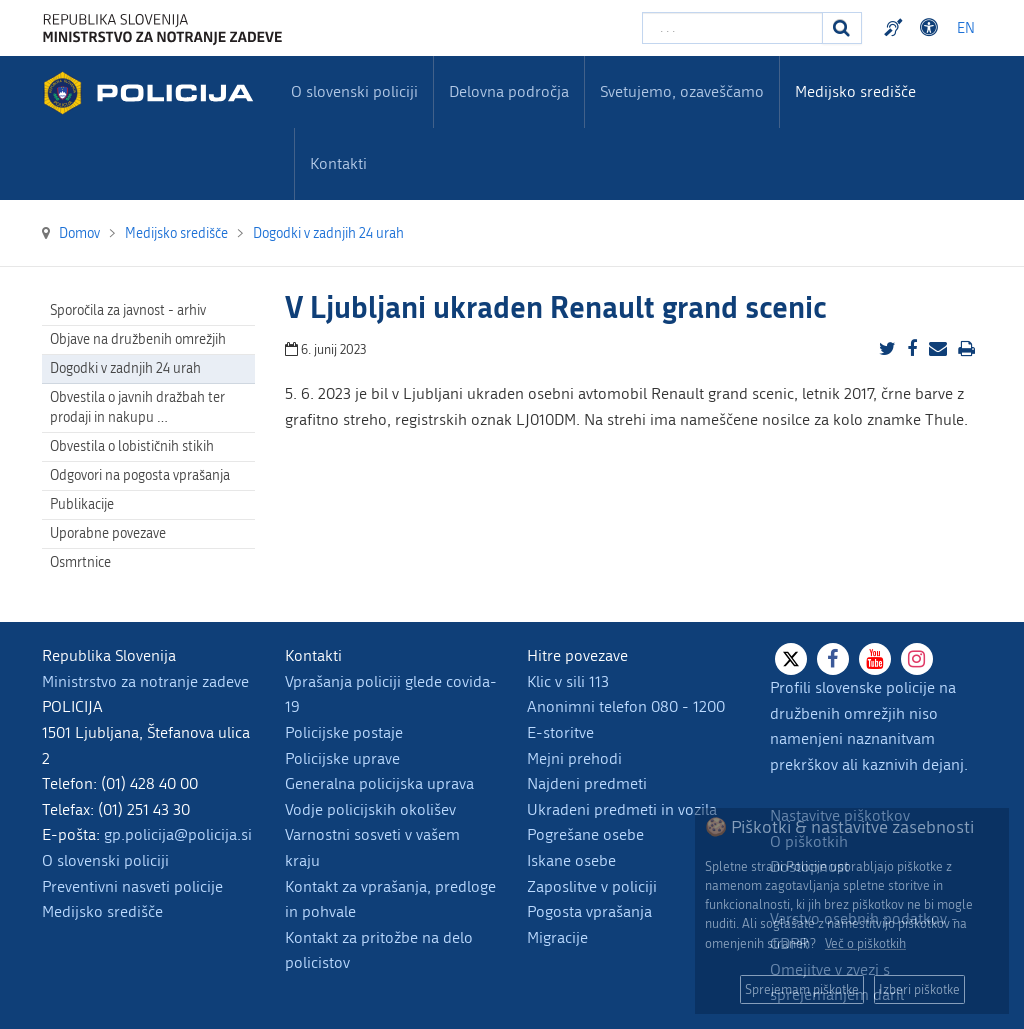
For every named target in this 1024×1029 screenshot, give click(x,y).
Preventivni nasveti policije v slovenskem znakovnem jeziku (896, 28)
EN (966, 28)
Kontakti (338, 163)
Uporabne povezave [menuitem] (108, 533)
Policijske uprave (342, 758)
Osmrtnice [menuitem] (80, 562)
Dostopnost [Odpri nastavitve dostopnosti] (932, 28)
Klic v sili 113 (568, 681)
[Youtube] (875, 659)
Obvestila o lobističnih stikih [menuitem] (132, 446)
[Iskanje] (842, 28)
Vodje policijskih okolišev (370, 809)
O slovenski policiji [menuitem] (354, 91)
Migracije (557, 937)
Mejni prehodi (574, 758)
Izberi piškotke (919, 989)
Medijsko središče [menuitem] (855, 91)
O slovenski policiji (105, 860)
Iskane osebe (571, 860)
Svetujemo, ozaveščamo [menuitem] (682, 91)
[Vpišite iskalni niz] (732, 28)
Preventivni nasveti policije (132, 886)
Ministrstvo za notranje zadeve (145, 681)
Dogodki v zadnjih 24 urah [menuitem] (125, 368)
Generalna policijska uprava (379, 783)
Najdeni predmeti (587, 783)
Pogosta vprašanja (589, 911)
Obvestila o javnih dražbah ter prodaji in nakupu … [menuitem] (137, 407)
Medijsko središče (102, 911)
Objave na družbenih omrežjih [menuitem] (138, 339)
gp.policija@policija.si (178, 834)
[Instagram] (917, 659)
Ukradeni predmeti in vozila (622, 809)
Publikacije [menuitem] (82, 504)
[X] (791, 659)
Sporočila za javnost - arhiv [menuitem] (128, 310)
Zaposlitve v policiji (592, 886)
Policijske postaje (344, 732)
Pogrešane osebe (585, 834)
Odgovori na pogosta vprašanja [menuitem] (140, 475)
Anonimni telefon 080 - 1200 (626, 706)
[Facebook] (833, 659)
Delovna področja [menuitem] (509, 91)
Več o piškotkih (865, 943)
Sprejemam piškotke (802, 989)
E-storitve (560, 732)
